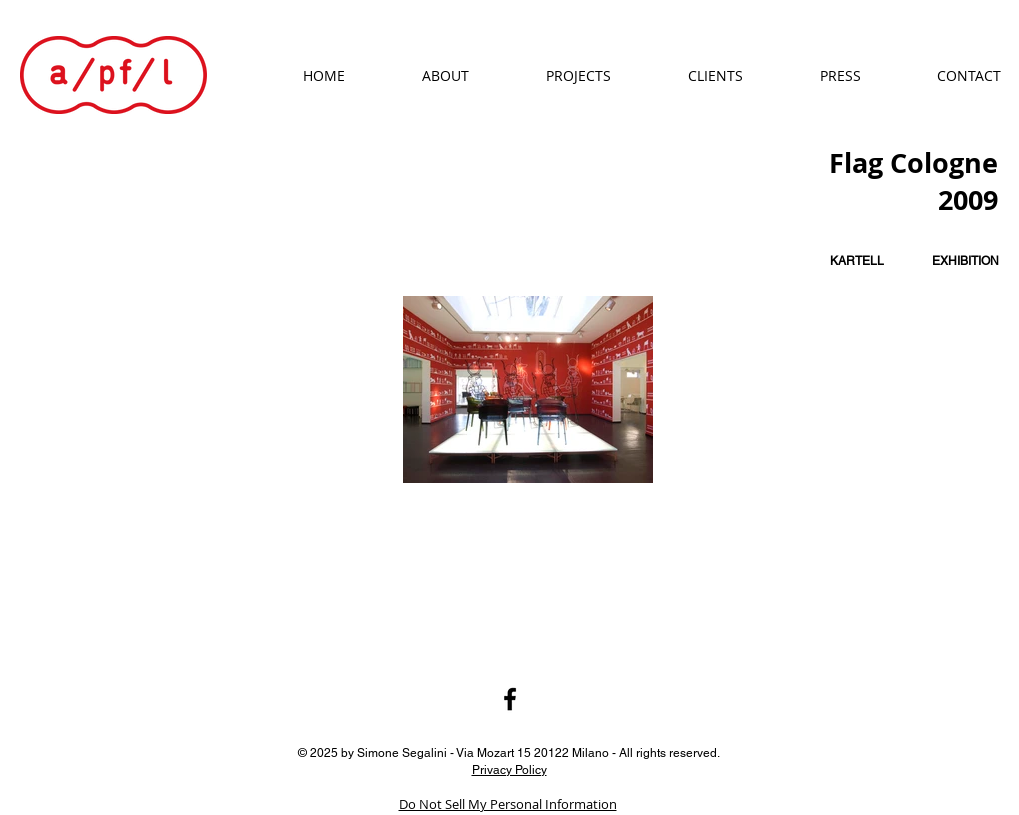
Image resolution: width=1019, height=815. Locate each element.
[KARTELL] (857, 261)
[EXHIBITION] (966, 261)
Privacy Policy (509, 769)
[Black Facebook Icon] (510, 699)
